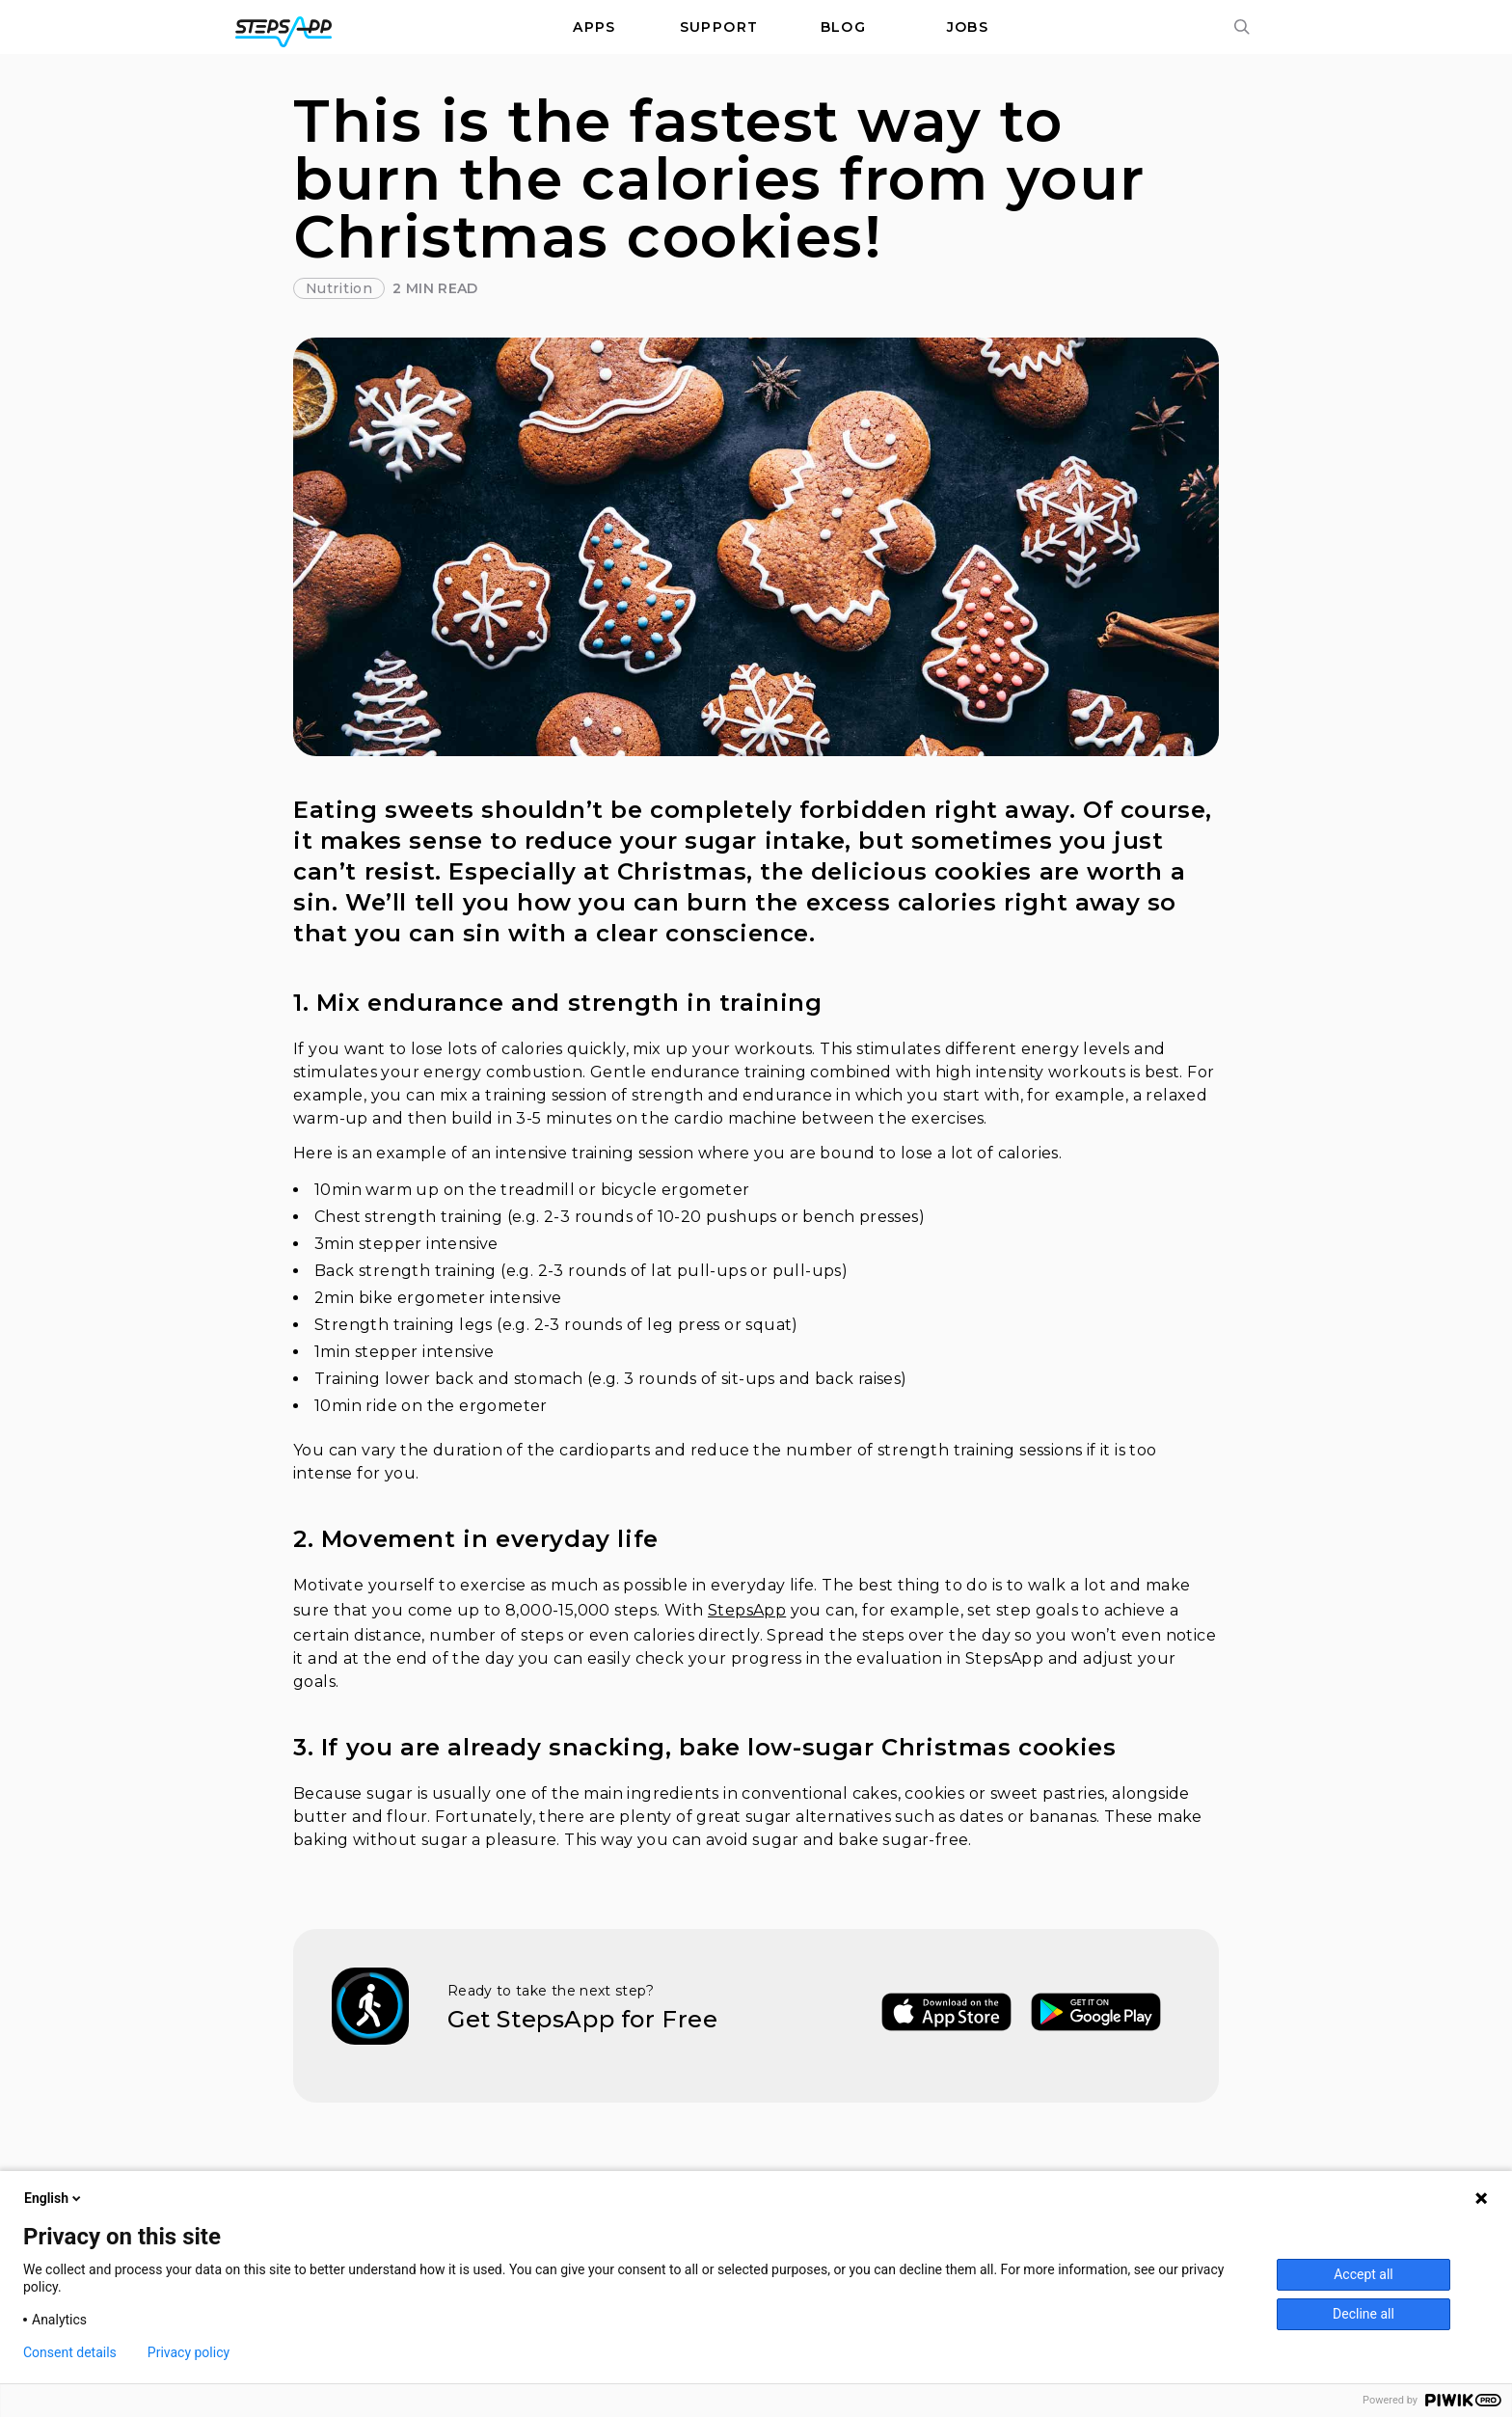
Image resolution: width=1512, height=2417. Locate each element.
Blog (844, 27)
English (54, 2198)
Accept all (1363, 2274)
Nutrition (339, 288)
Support (719, 27)
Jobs (968, 27)
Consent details (70, 2352)
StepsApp (747, 1610)
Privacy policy (189, 2352)
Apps (594, 27)
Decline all (1363, 2314)
